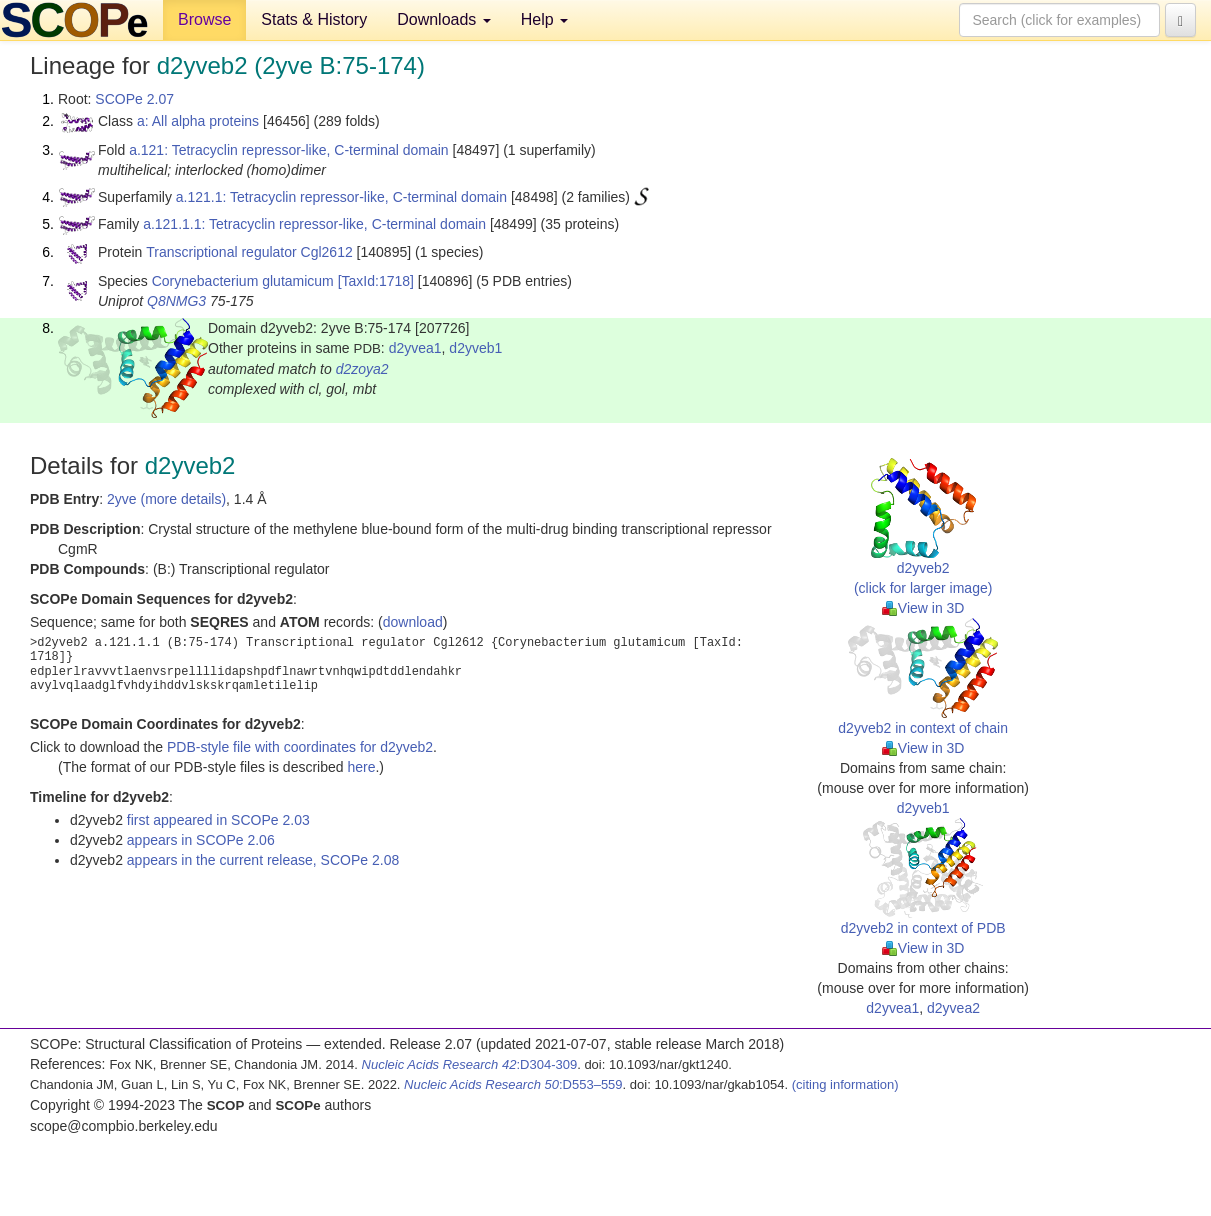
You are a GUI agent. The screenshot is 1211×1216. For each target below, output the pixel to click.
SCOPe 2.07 (134, 99)
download (413, 622)
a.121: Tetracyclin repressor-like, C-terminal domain (289, 150)
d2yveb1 (475, 348)
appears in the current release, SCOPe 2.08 (263, 860)
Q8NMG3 (176, 301)
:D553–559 (513, 1084)
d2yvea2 (953, 1008)
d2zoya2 (362, 369)
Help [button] (544, 19)
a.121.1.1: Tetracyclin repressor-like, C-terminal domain (314, 224)
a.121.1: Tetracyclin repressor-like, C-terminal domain (341, 197)
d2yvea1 (415, 348)
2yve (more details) (166, 499)
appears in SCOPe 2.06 (201, 840)
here (361, 767)
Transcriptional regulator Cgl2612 (249, 252)
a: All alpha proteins (198, 121)
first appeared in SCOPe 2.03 (218, 820)
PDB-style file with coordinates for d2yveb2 (300, 747)
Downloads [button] (444, 19)
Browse (204, 19)
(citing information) (845, 1084)
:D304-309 (470, 1064)
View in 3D (923, 608)
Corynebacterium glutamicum (243, 281)
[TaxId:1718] (376, 281)
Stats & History (314, 19)
